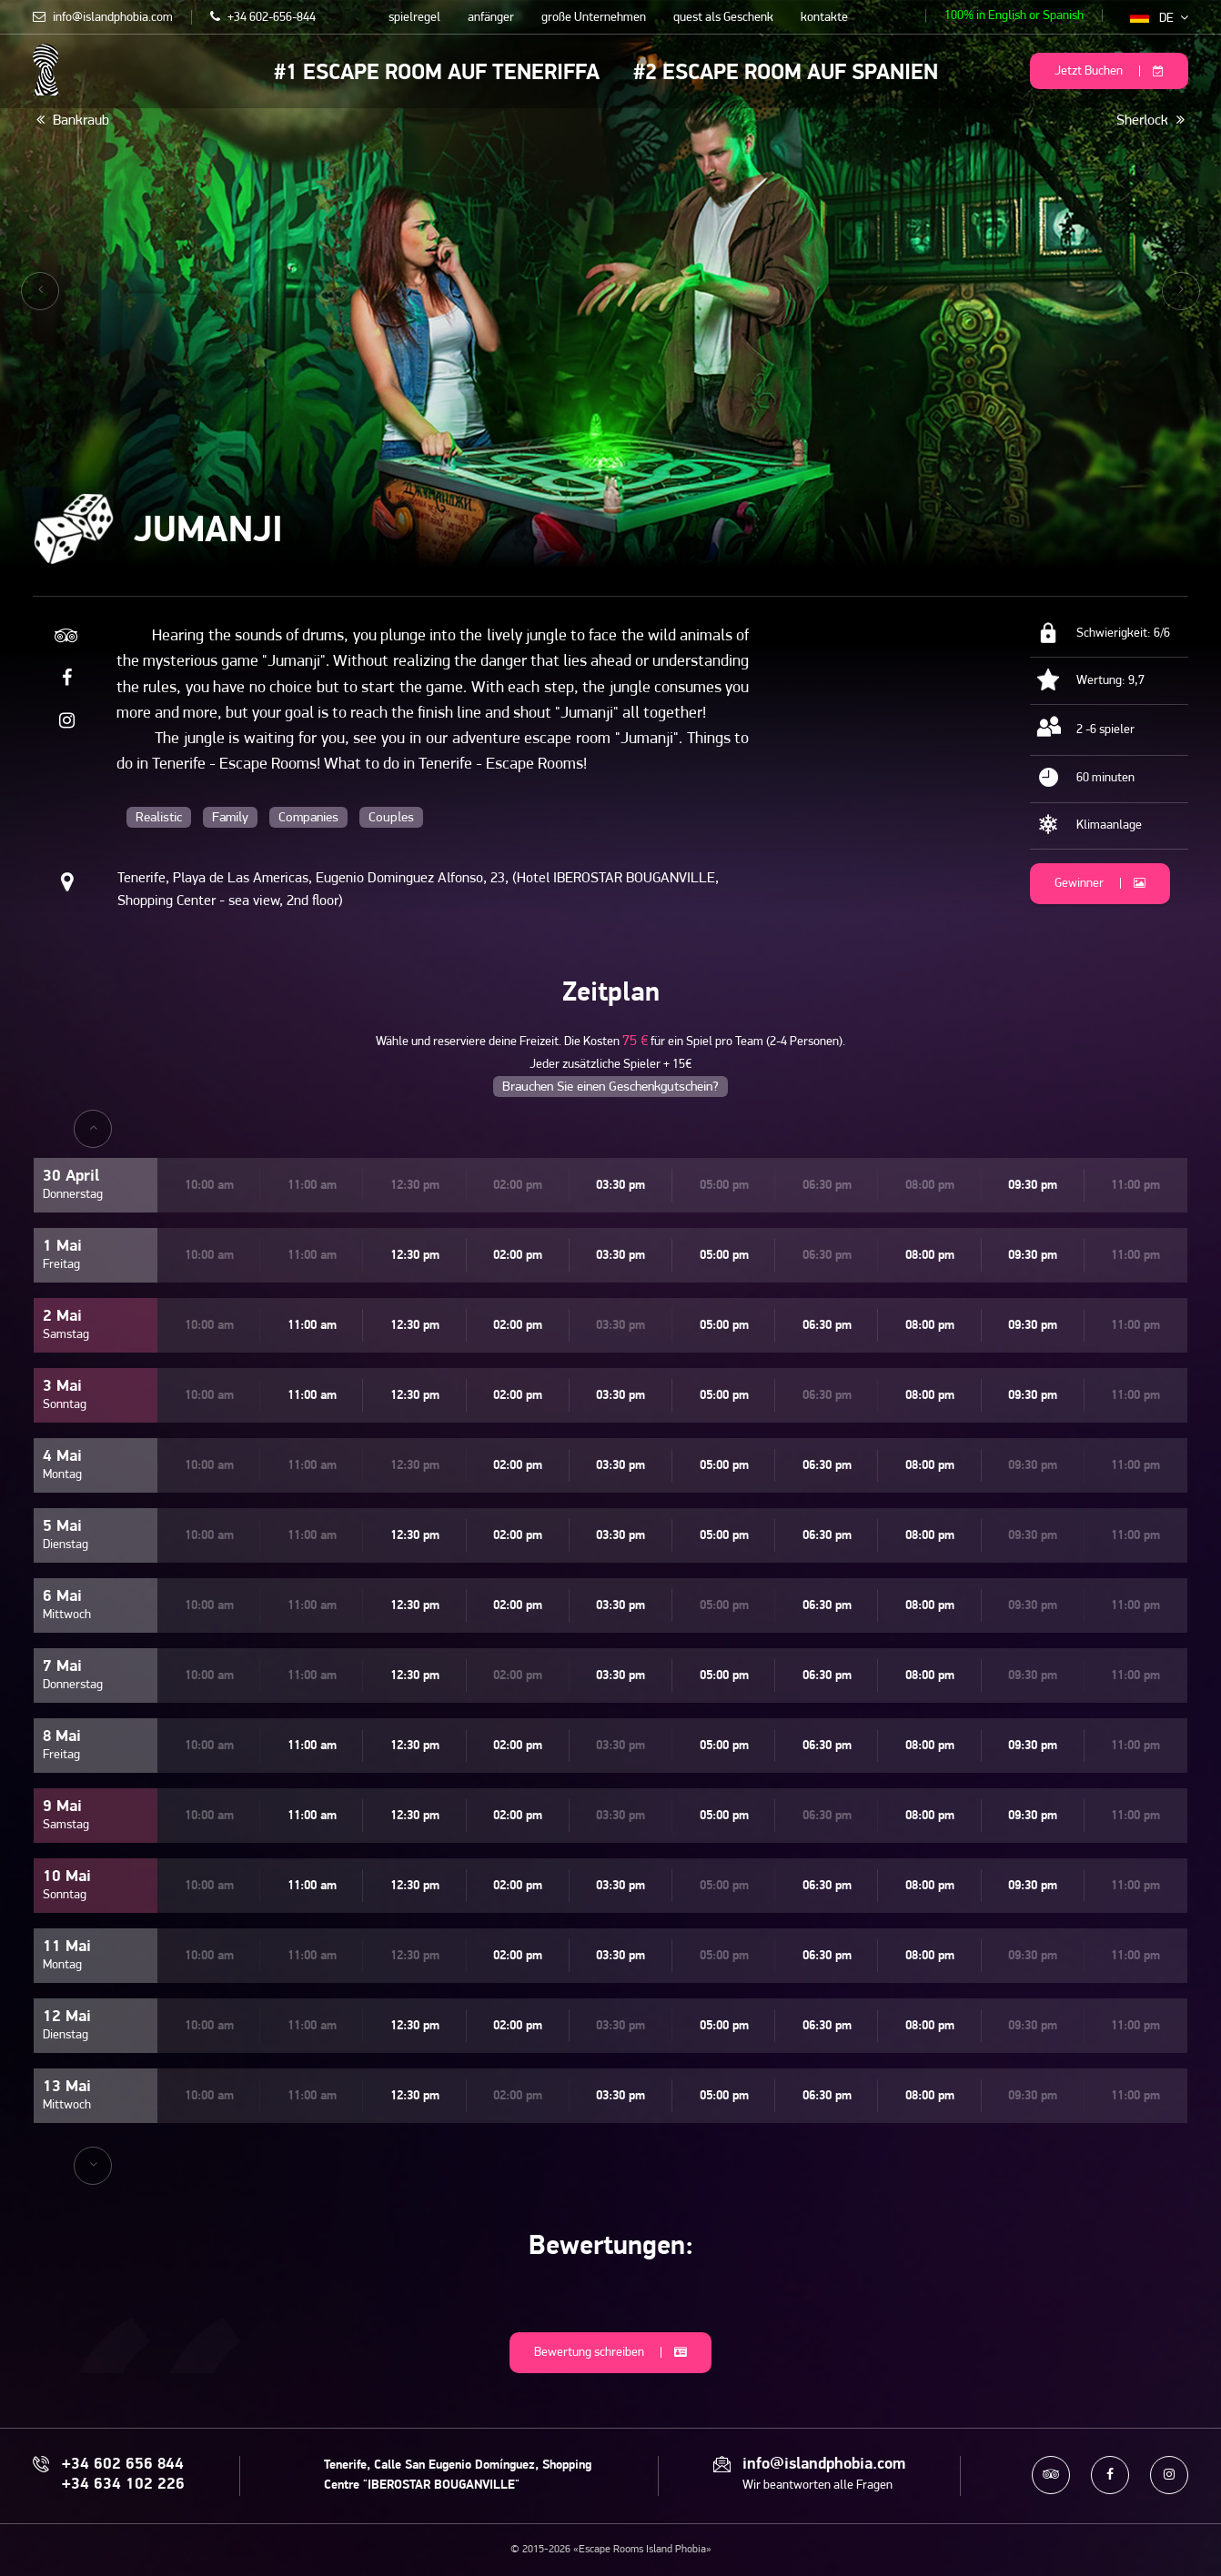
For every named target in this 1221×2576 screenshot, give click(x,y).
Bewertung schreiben (610, 2353)
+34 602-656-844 (263, 18)
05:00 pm (724, 1256)
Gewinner (1099, 884)
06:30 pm (827, 1326)
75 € (635, 1041)
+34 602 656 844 (123, 2465)
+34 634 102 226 (123, 2485)
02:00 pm (517, 1256)
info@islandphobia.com (103, 18)
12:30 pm (414, 1256)
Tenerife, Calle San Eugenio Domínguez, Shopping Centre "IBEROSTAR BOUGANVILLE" (457, 2475)
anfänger (491, 18)
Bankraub (72, 120)
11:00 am (312, 1326)
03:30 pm (620, 1185)
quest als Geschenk (723, 18)
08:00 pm (929, 1256)
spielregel (414, 18)
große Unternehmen (593, 18)
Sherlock (1150, 120)
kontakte (824, 18)
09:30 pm (1032, 1185)
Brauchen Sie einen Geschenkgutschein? (610, 1087)
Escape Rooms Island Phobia (46, 70)
